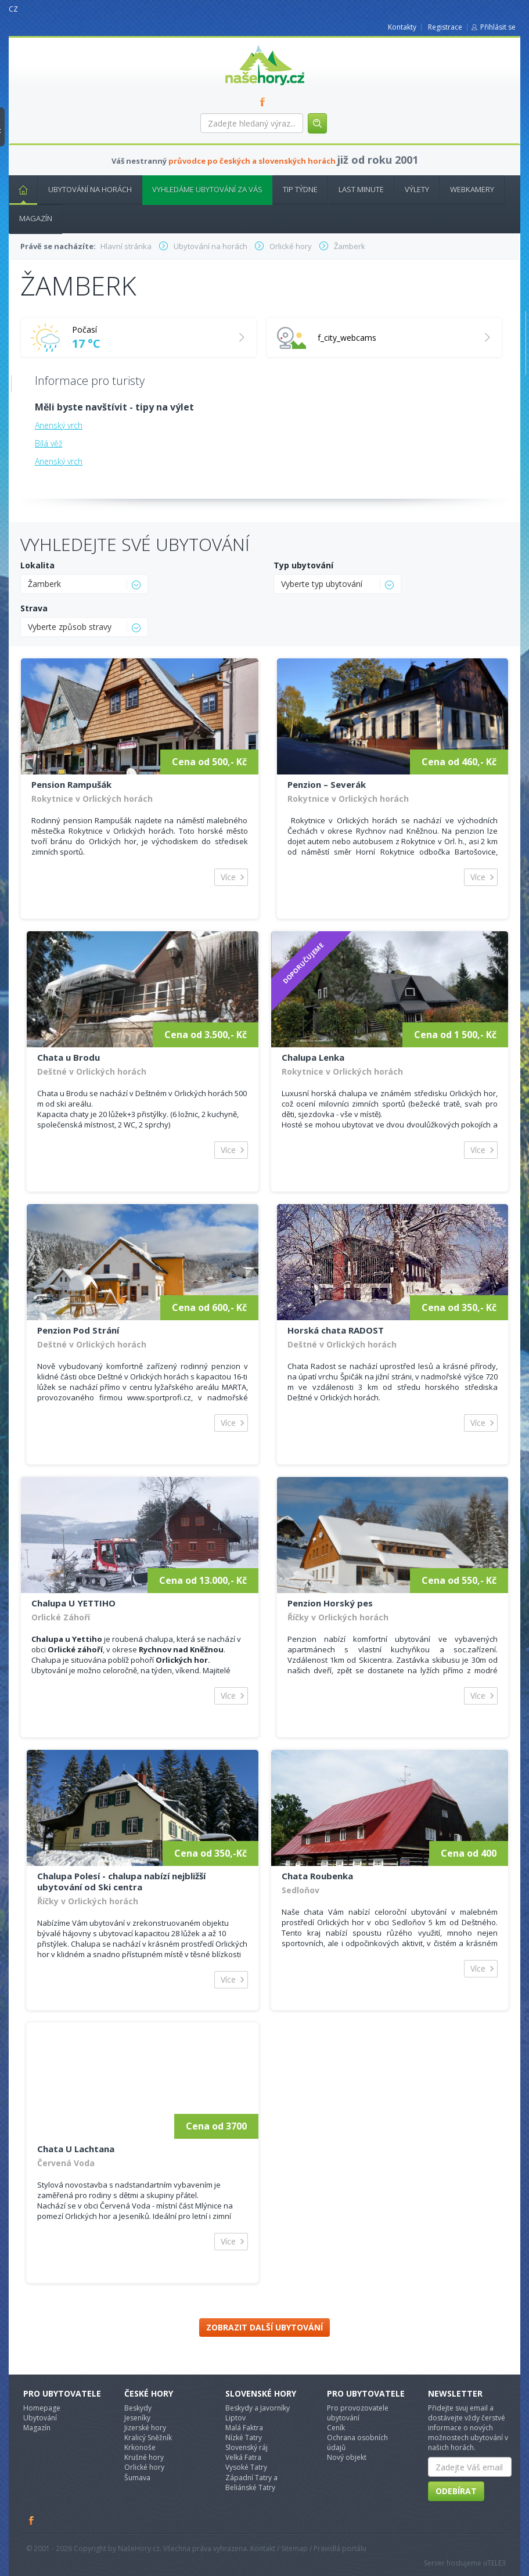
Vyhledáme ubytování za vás (207, 189)
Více (228, 876)
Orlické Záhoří (60, 1617)
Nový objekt (346, 2457)
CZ (13, 9)
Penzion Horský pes (330, 1603)
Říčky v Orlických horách (337, 1617)
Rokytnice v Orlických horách (92, 798)
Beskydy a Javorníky (257, 2408)
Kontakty (402, 27)
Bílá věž (48, 443)
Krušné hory (144, 2457)
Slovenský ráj (246, 2447)
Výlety (417, 189)
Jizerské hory (145, 2428)
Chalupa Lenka (313, 1057)
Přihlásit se (498, 27)
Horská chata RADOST (335, 1330)
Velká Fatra (243, 2457)
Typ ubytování (303, 565)
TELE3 (496, 2563)
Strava (34, 608)
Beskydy (138, 2408)
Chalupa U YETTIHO (73, 1603)
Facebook (32, 2520)
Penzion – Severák (326, 784)
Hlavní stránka (18, 189)
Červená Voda (66, 2162)
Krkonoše (140, 2447)
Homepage (41, 2408)
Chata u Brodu (68, 1057)
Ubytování (40, 2418)
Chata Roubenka (317, 1876)
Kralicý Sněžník (148, 2437)
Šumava (137, 2478)
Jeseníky (137, 2418)
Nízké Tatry (243, 2437)
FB (264, 101)
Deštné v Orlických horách (91, 1071)
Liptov (235, 2418)
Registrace (445, 27)
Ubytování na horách (90, 189)
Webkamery (472, 189)
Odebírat (456, 2490)
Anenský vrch (58, 425)
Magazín (35, 218)
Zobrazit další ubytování (264, 2327)
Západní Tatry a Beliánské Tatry (251, 2482)
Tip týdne (300, 189)
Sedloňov (300, 1890)
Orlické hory (144, 2467)
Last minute (361, 189)
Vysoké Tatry (246, 2467)
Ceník (336, 2428)
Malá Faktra (244, 2428)
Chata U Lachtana (75, 2149)
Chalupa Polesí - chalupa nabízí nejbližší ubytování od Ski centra (121, 1881)
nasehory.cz (244, 45)
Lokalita (37, 565)
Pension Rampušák (71, 784)
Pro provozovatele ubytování (357, 2413)
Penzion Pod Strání (78, 1330)
